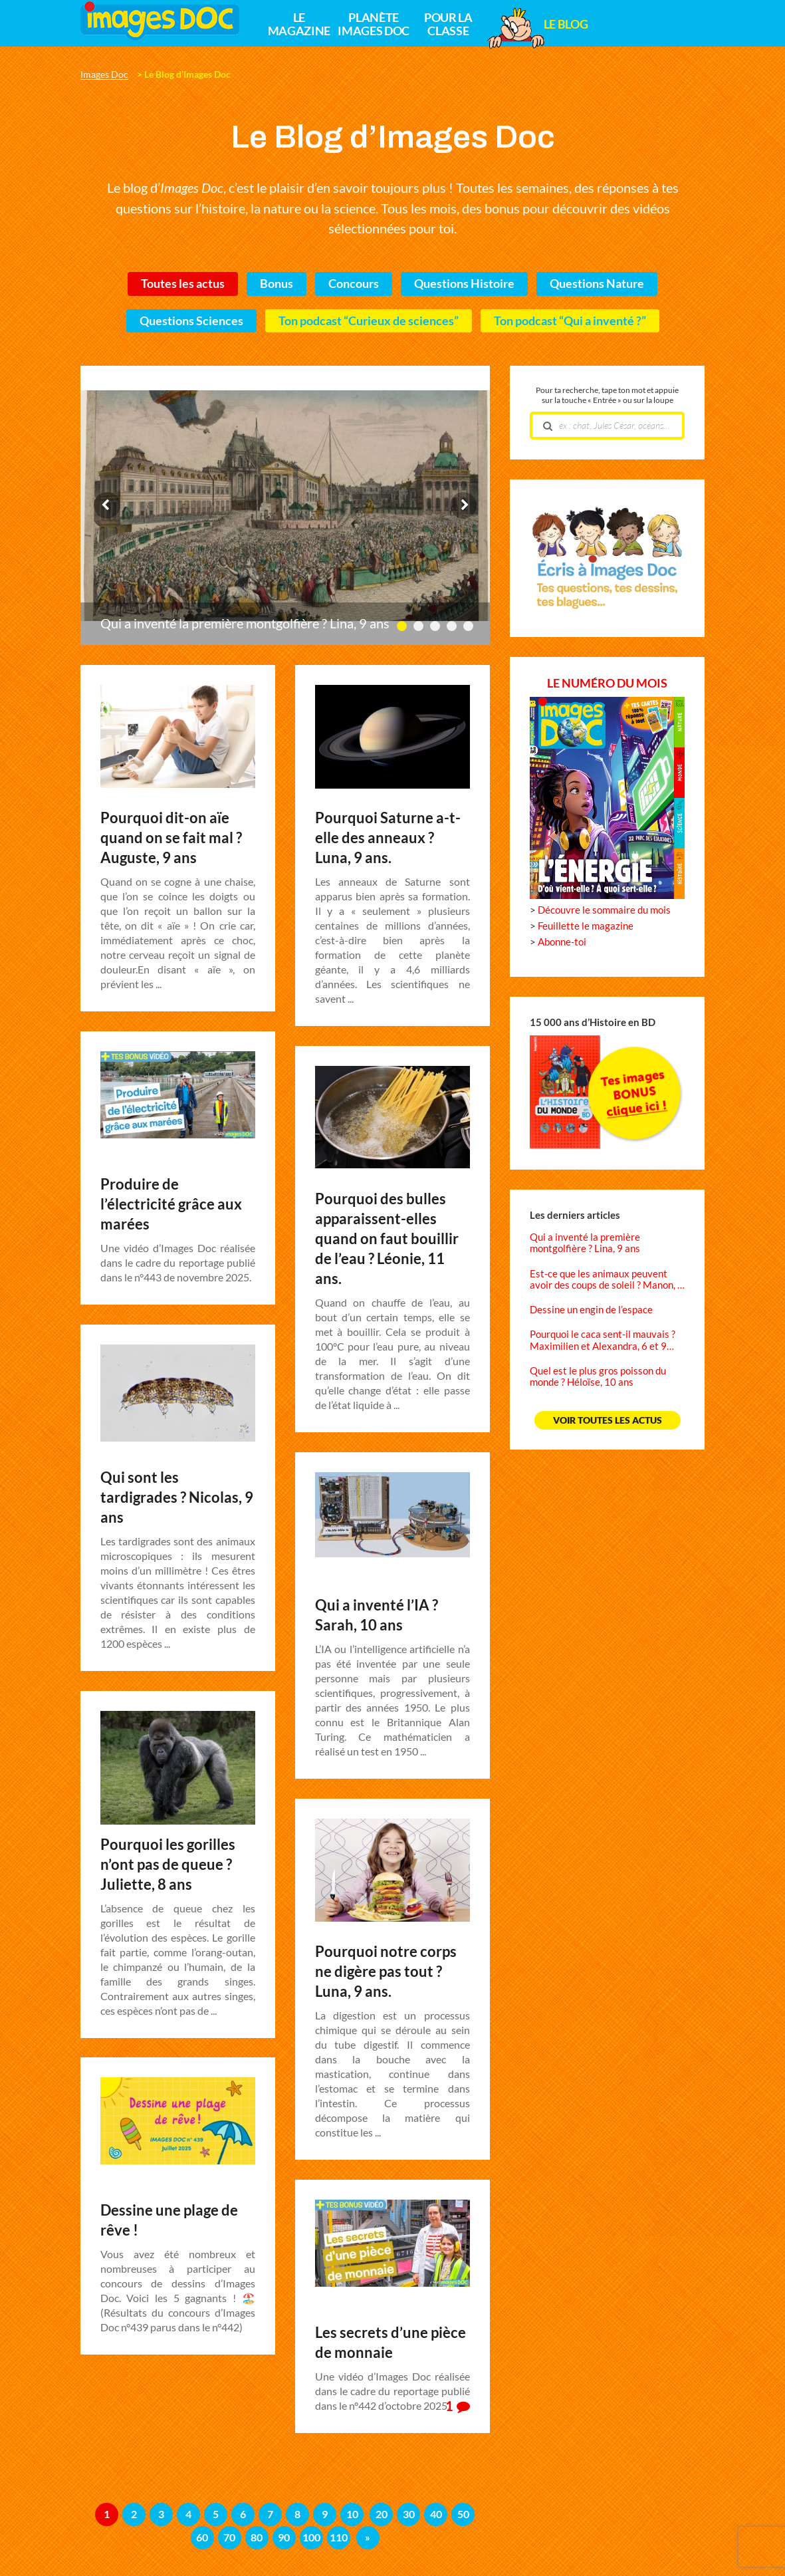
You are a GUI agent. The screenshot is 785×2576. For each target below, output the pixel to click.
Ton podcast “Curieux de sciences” (369, 321)
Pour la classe (448, 24)
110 (339, 2537)
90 (284, 2537)
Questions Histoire (464, 284)
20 (382, 2514)
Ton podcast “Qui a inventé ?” (570, 321)
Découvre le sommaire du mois (604, 910)
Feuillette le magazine (585, 926)
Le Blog (566, 24)
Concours (353, 284)
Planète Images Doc (373, 24)
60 (202, 2537)
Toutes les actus (183, 284)
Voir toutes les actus (607, 1420)
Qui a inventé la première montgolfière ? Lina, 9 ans (245, 623)
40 (436, 2514)
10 (352, 2514)
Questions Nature (597, 284)
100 (311, 2537)
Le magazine (299, 24)
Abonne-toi (562, 942)
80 (257, 2537)
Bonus (276, 284)
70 (229, 2537)
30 (409, 2514)
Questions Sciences (191, 321)
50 (463, 2514)
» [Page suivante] (367, 2537)
